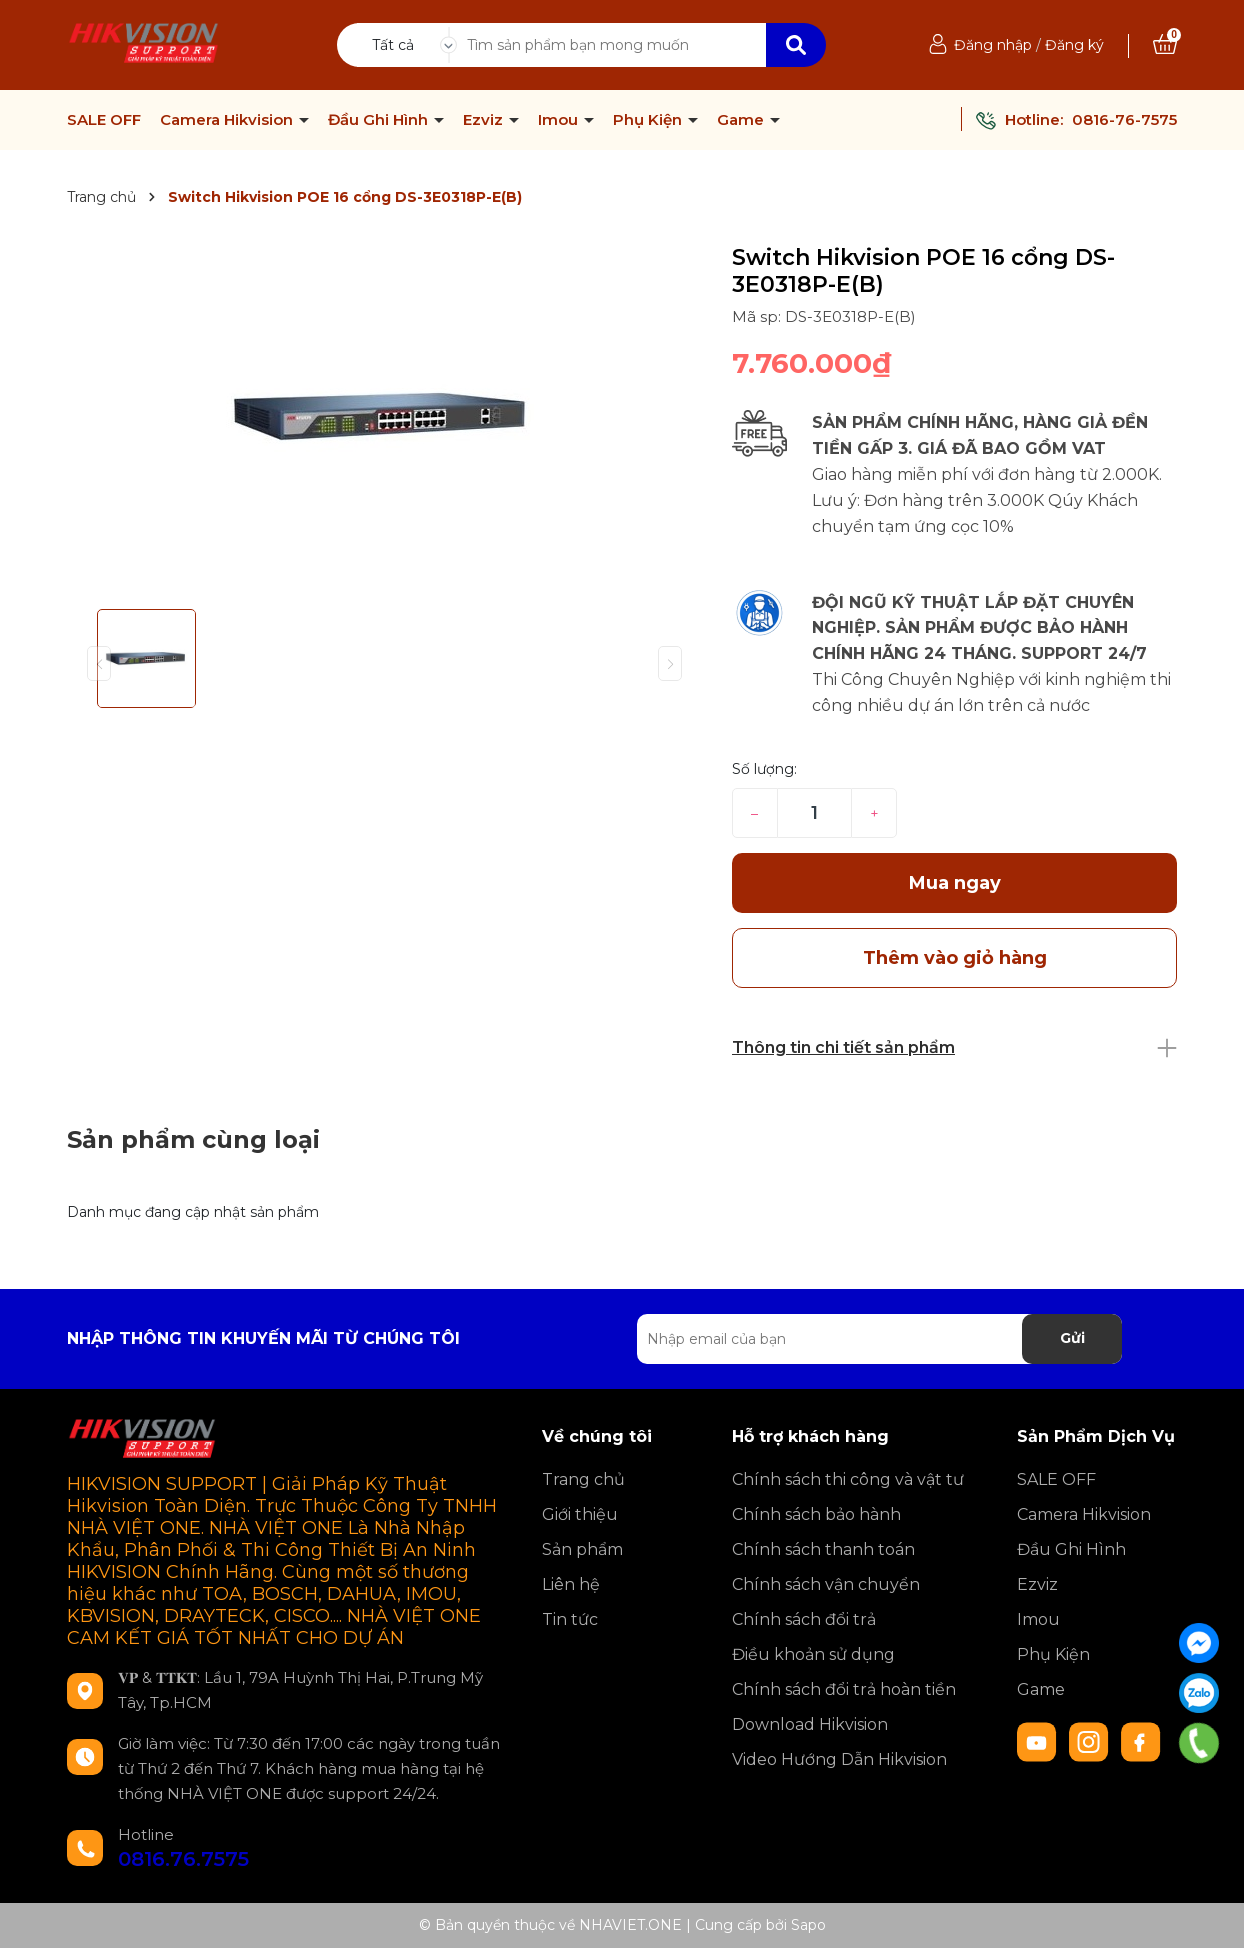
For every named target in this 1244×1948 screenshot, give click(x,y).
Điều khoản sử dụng (813, 1654)
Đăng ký (1074, 45)
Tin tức (570, 1619)
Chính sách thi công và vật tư (848, 1479)
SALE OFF (104, 120)
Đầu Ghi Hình (380, 120)
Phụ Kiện (649, 120)
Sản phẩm (582, 1549)
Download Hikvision (810, 1724)
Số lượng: (764, 769)
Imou (560, 120)
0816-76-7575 (1124, 119)
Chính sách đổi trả (804, 1619)
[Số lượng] (814, 813)
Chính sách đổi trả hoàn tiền (844, 1689)
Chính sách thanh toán (823, 1549)
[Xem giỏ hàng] (1165, 45)
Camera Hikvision (228, 120)
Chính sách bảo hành (816, 1514)
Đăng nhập (993, 45)
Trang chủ (583, 1479)
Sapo (808, 1925)
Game (742, 120)
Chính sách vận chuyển (826, 1584)
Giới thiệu (580, 1514)
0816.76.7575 (183, 1859)
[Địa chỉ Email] (879, 1339)
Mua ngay (955, 883)
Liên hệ (571, 1584)
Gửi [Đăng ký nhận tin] (1072, 1338)
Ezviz (485, 120)
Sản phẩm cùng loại (193, 1139)
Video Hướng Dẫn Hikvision (839, 1759)
